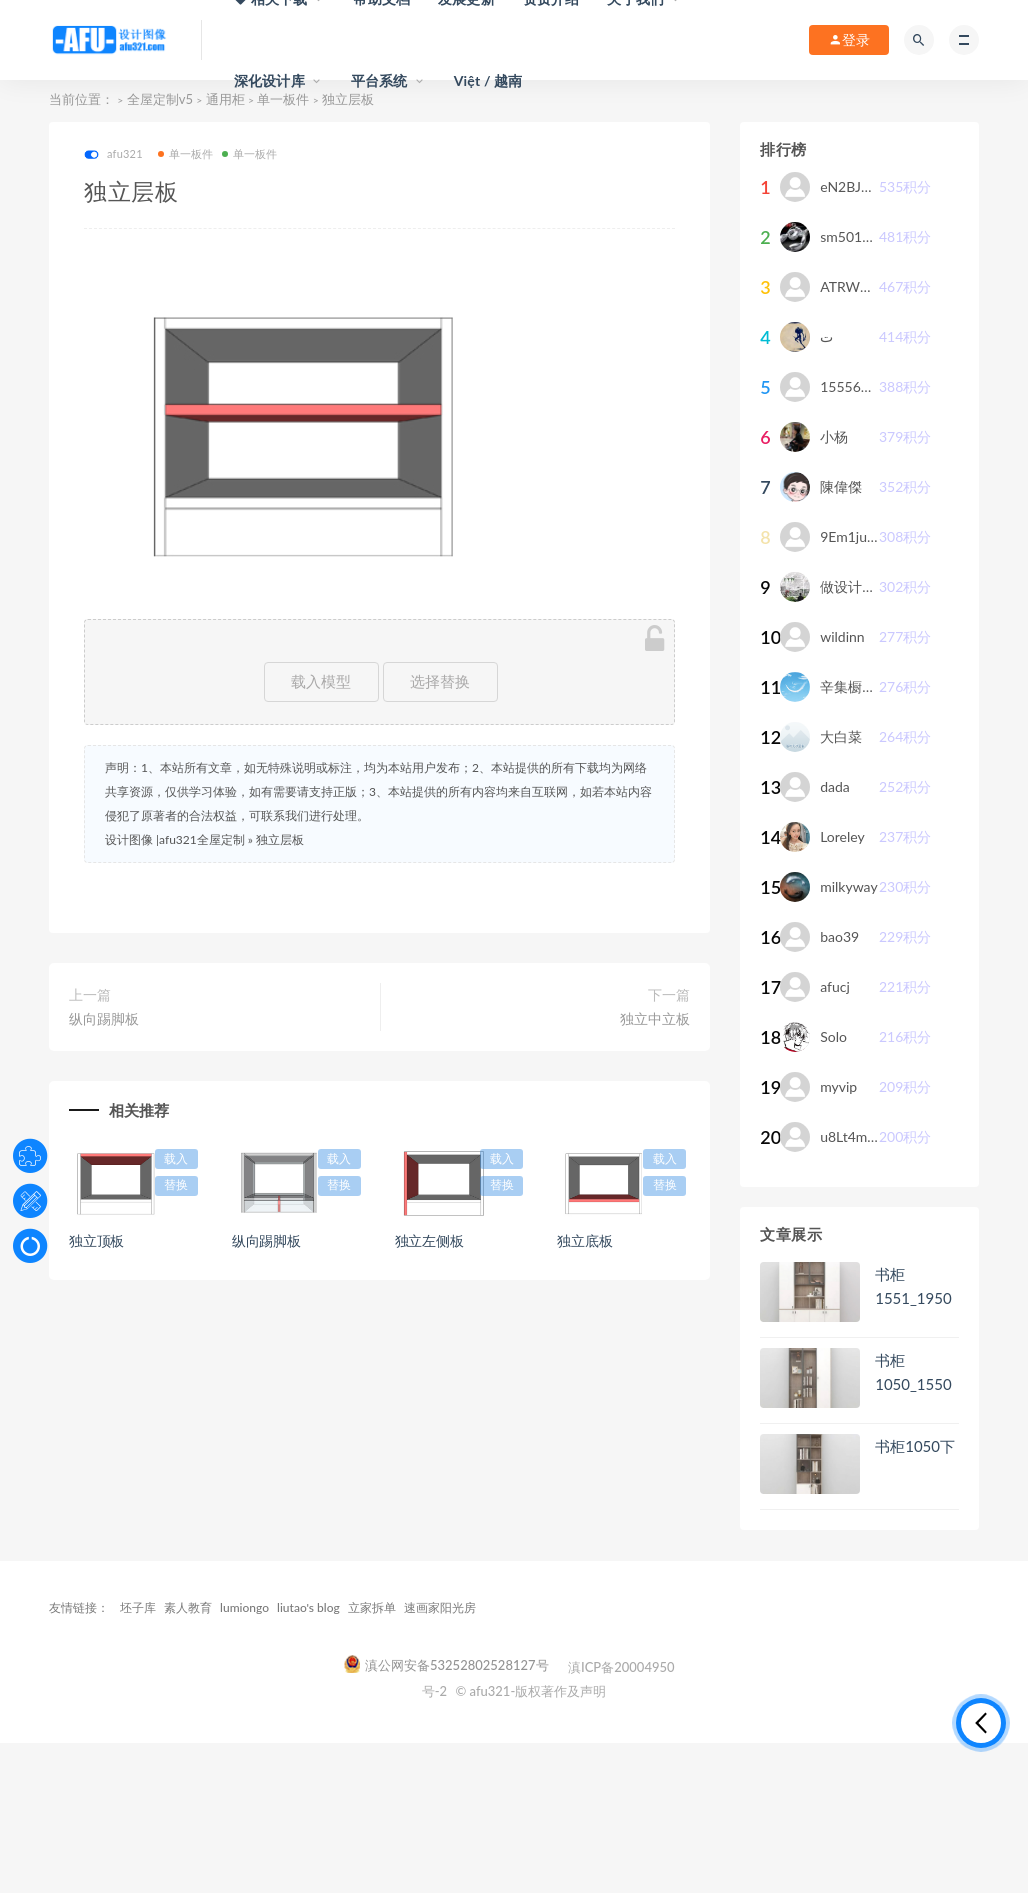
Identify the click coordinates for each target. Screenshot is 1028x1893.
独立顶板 (96, 1240)
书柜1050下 (915, 1446)
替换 (176, 1185)
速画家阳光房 (440, 1607)
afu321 (113, 154)
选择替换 (440, 681)
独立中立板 (655, 1018)
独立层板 (280, 839)
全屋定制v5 (160, 99)
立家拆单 (372, 1607)
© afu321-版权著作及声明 (530, 1691)
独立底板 (584, 1240)
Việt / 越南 (488, 80)
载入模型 (321, 681)
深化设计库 (269, 80)
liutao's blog (308, 1607)
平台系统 (379, 80)
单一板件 (186, 153)
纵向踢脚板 (104, 1018)
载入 (176, 1159)
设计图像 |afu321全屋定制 (175, 839)
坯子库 (138, 1607)
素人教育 (188, 1607)
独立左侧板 (429, 1240)
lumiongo (244, 1607)
